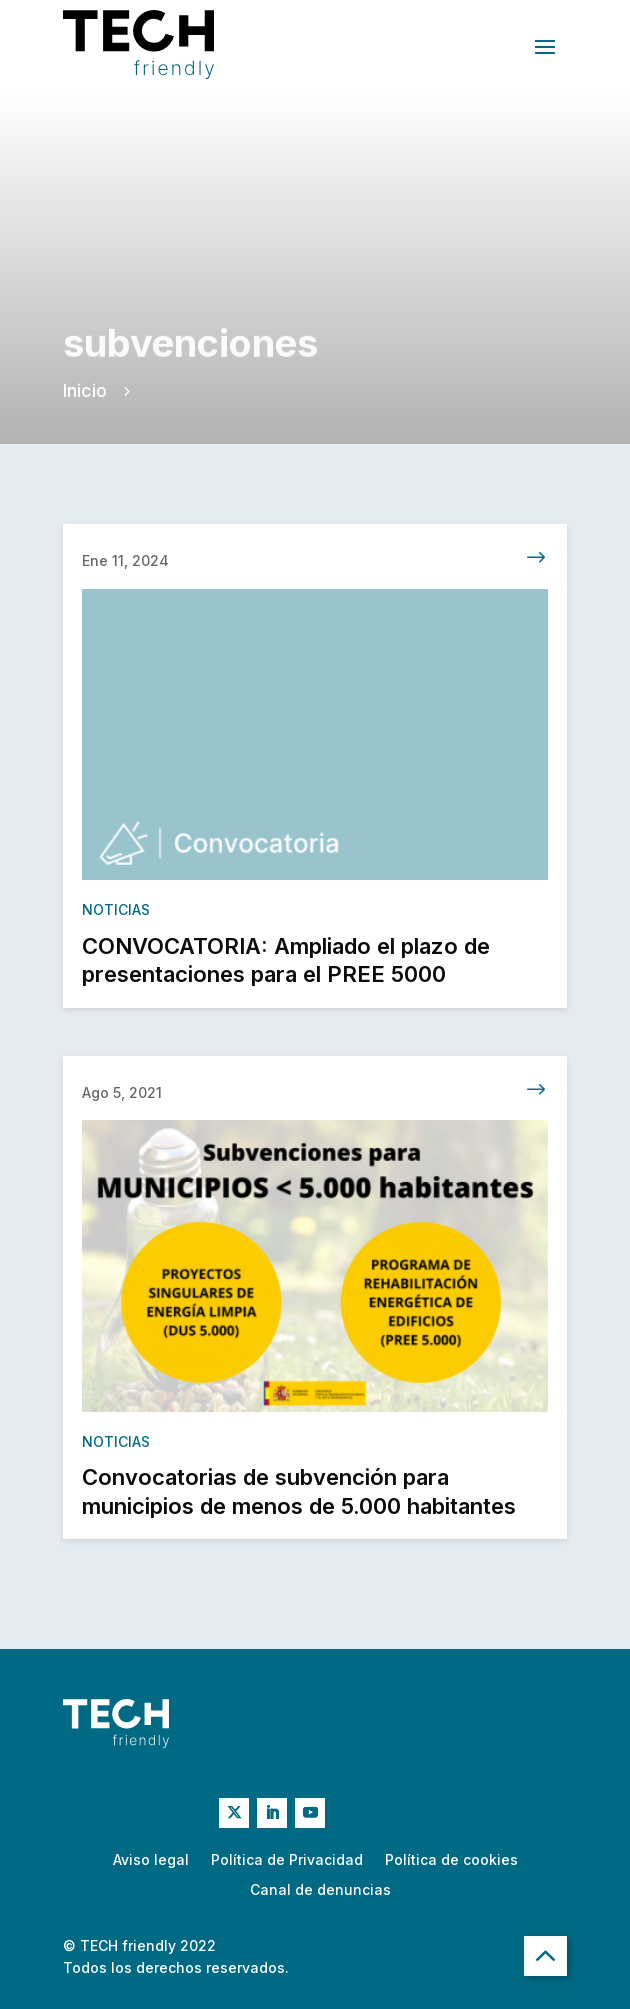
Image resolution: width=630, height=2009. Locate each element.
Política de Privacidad (287, 1860)
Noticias (116, 920)
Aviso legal (151, 1860)
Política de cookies (451, 1860)
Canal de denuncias (320, 1890)
